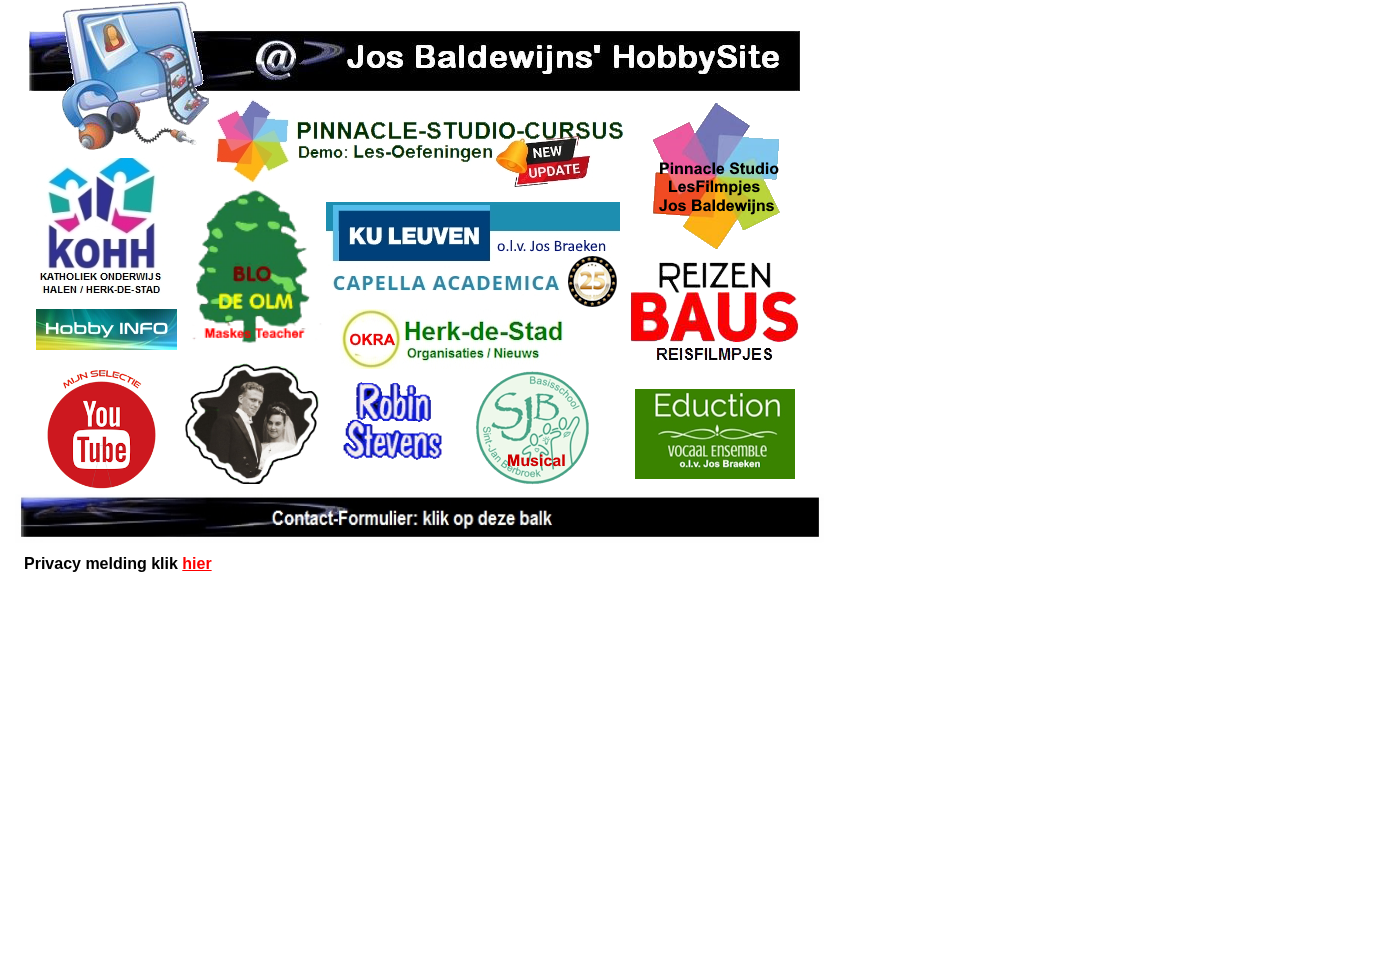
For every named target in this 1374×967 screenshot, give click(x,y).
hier (196, 563)
